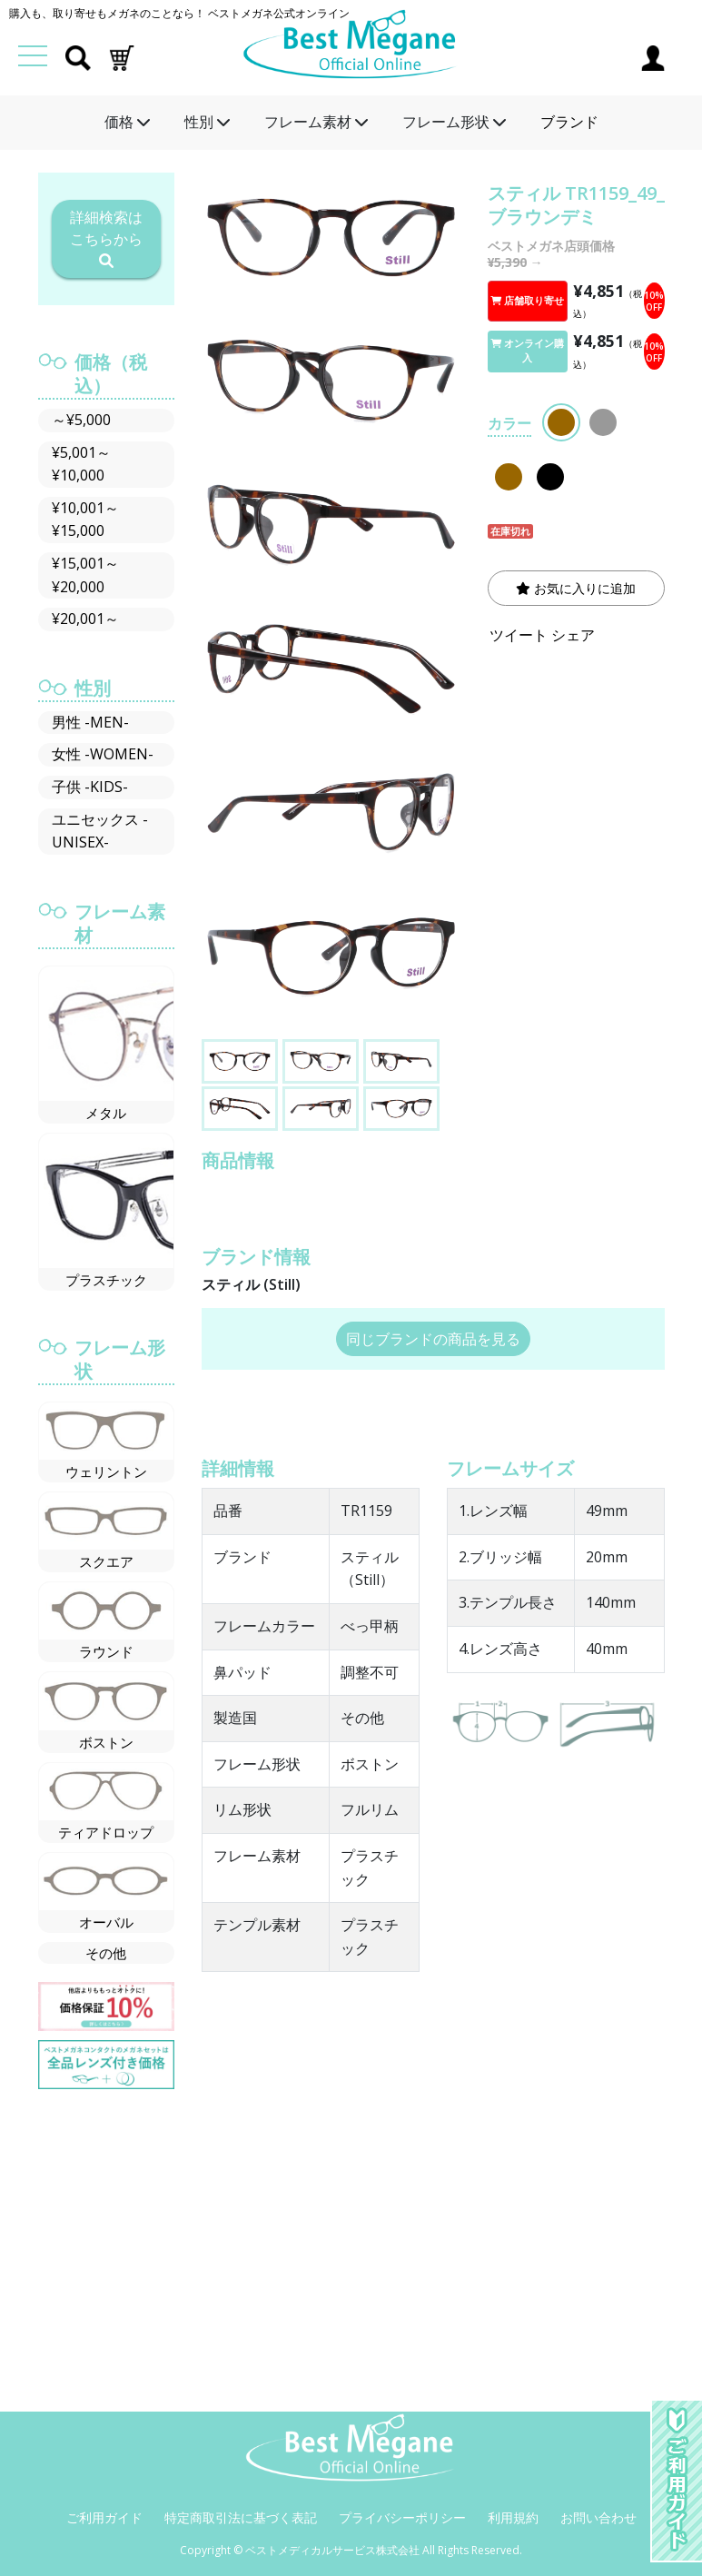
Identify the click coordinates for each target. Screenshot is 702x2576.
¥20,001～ (85, 619)
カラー (509, 423)
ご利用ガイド (104, 2517)
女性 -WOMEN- (102, 754)
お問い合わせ (598, 2517)
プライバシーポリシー (402, 2517)
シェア (573, 635)
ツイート (518, 635)
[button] (121, 56)
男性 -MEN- (90, 722)
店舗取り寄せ (527, 300)
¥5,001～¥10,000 (81, 464)
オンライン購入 (527, 350)
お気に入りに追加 (576, 588)
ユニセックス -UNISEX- (100, 831)
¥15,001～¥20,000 (85, 575)
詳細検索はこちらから (106, 237)
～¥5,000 (81, 420)
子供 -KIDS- (90, 787)
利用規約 (513, 2517)
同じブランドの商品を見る (433, 1339)
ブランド (569, 122)
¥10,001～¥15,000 (85, 519)
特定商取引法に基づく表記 (240, 2517)
